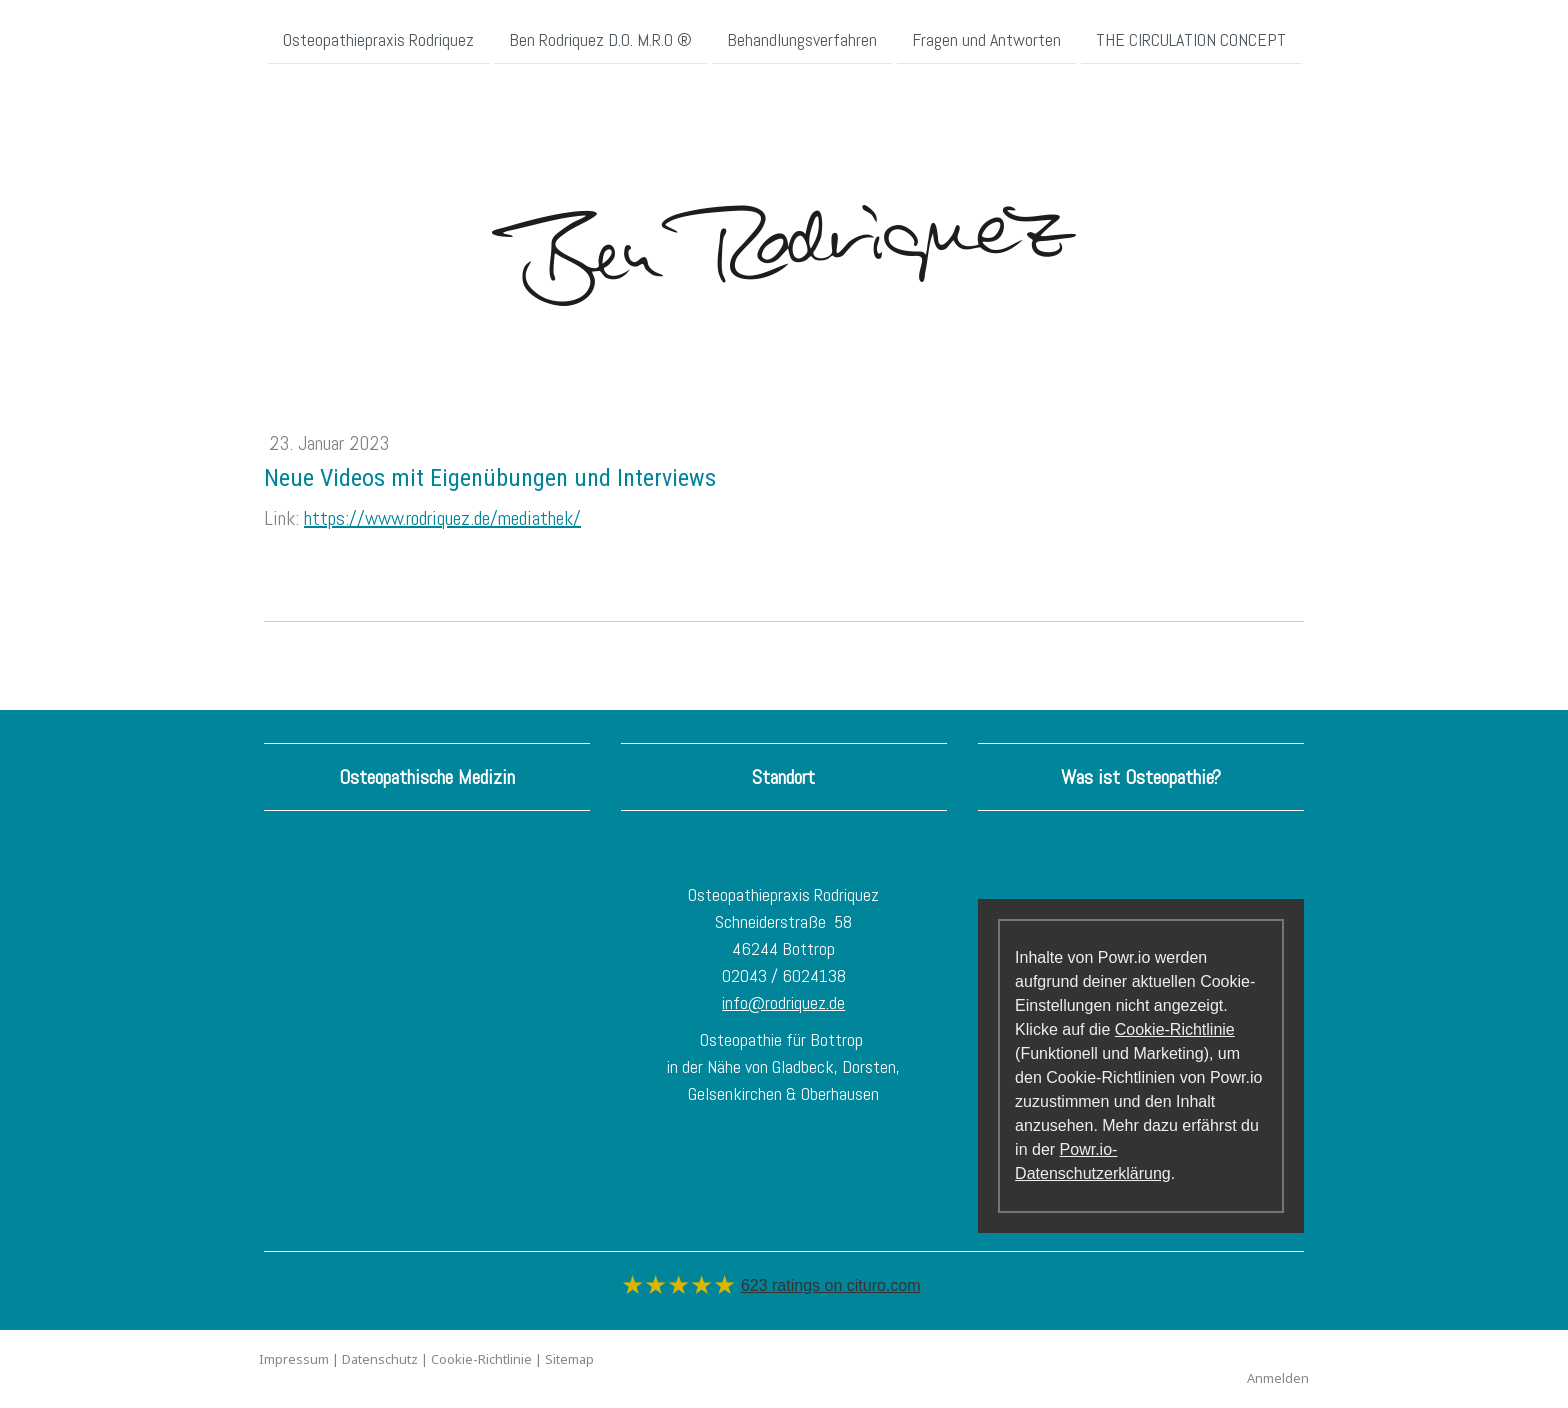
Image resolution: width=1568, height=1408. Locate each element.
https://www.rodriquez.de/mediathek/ (442, 518)
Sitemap (569, 1359)
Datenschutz (380, 1359)
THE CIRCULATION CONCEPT (1191, 38)
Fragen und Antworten (986, 38)
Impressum (294, 1359)
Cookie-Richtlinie (1175, 1029)
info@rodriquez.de (783, 1002)
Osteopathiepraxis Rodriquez (378, 38)
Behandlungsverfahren (802, 38)
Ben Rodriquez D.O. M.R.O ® (600, 38)
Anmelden (1278, 1378)
